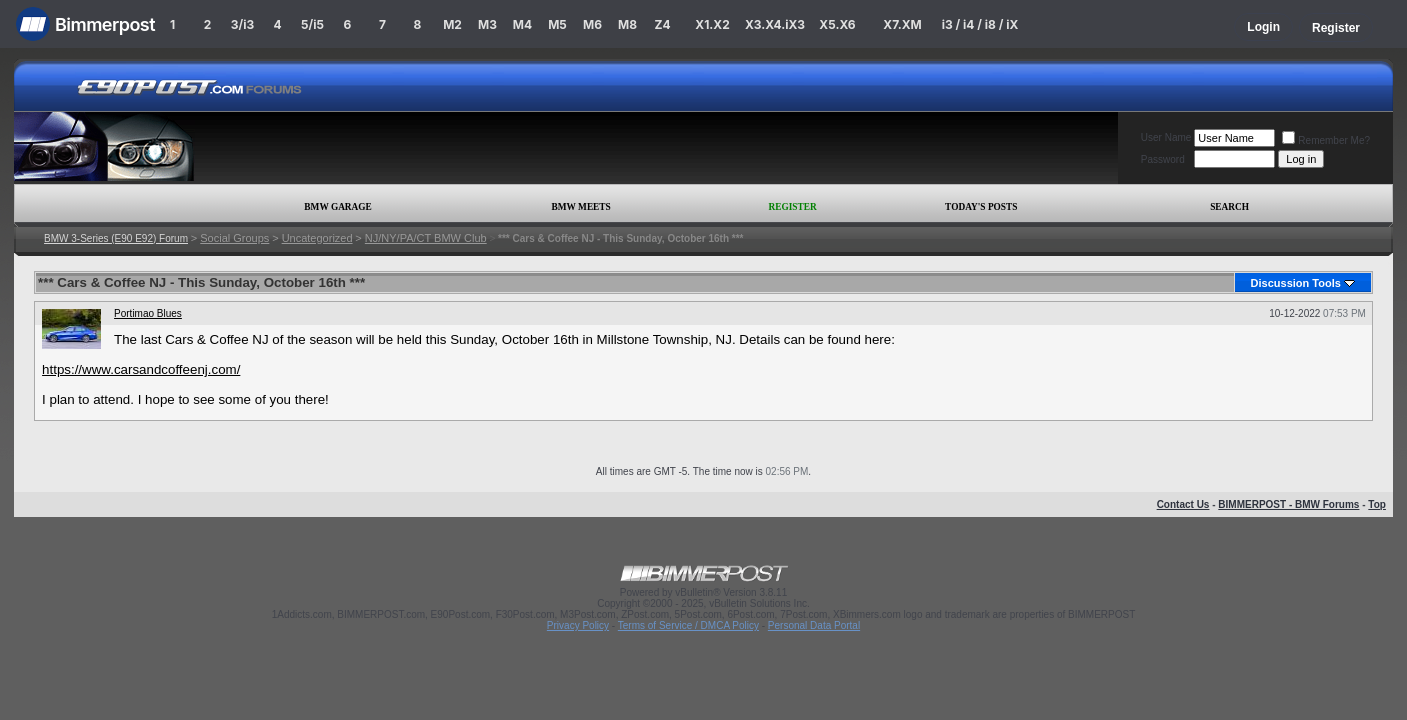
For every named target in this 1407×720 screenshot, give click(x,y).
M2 (452, 24)
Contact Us (1183, 504)
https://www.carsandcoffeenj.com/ (141, 369)
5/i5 (312, 24)
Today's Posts (981, 207)
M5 (557, 24)
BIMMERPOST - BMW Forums (1288, 504)
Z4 (662, 24)
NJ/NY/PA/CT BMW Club (426, 238)
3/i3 (242, 24)
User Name (1166, 137)
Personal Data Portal (814, 625)
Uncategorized (317, 238)
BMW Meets (581, 207)
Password (1163, 159)
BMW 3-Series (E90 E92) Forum (116, 238)
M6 (592, 24)
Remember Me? (1326, 140)
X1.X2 (712, 24)
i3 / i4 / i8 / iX (980, 24)
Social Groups (234, 238)
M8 (627, 24)
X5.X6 (837, 24)
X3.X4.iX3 (775, 24)
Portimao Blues (148, 313)
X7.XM (902, 24)
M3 (487, 24)
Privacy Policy (578, 625)
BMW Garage (337, 207)
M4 (522, 24)
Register (1336, 28)
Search (1229, 207)
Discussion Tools (1296, 283)
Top (1377, 504)
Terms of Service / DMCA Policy (688, 625)
